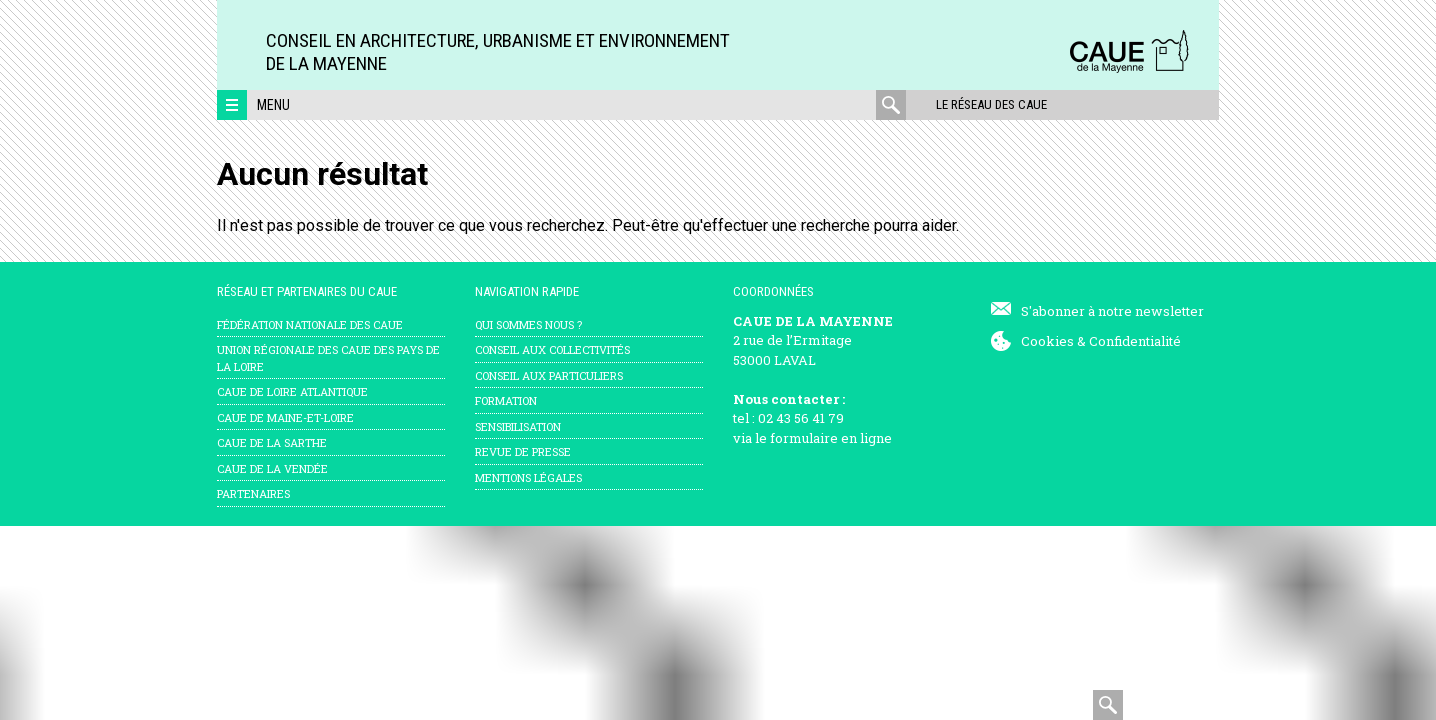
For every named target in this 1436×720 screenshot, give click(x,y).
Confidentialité (1135, 341)
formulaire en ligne (831, 438)
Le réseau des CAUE (991, 104)
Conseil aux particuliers (549, 375)
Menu (273, 105)
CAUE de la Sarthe (272, 442)
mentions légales (528, 477)
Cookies (1047, 341)
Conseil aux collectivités (552, 349)
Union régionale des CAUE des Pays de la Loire (328, 358)
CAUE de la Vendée (272, 468)
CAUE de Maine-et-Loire (285, 417)
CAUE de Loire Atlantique (292, 391)
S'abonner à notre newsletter (1112, 311)
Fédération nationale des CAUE (310, 324)
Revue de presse (523, 451)
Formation (506, 400)
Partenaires (253, 493)
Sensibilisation (518, 426)
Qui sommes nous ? (528, 324)
